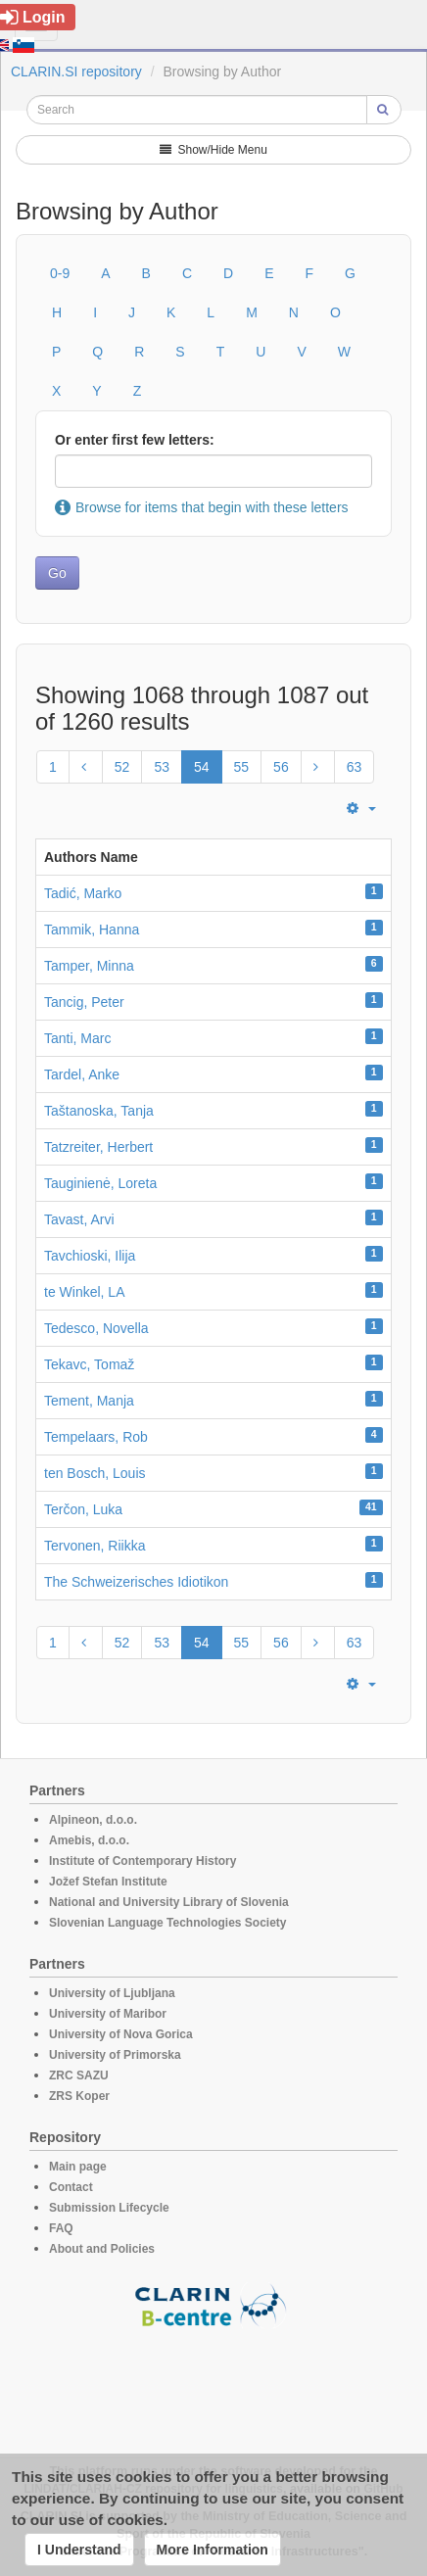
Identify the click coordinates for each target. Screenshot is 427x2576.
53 (161, 767)
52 (122, 767)
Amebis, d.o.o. (89, 1840)
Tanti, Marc (77, 1038)
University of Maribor (107, 2014)
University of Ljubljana (112, 1993)
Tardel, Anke (81, 1074)
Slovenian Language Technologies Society (168, 1923)
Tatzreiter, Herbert (98, 1147)
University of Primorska (115, 2055)
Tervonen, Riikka (95, 1545)
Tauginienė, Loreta (100, 1183)
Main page (78, 2166)
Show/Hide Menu (213, 150)
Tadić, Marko (82, 893)
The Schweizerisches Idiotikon (136, 1582)
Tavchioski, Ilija (89, 1256)
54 (202, 767)
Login (33, 17)
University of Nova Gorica (121, 2034)
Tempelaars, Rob (96, 1437)
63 (354, 767)
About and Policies (102, 2249)
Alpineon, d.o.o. (93, 1820)
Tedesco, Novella (96, 1328)
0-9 (60, 273)
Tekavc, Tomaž (89, 1364)
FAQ (61, 2228)
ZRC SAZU (79, 2075)
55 (242, 767)
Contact (71, 2187)
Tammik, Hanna (91, 929)
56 (281, 767)
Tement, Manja (89, 1400)
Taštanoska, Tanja (99, 1111)
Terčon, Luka (83, 1509)
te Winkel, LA (84, 1292)
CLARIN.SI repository (76, 71)
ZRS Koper (79, 2096)
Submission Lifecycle (109, 2208)
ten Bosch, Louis (95, 1473)
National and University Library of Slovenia (169, 1902)
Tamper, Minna (89, 966)
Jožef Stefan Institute (108, 1881)
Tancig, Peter (84, 1002)
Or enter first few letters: (134, 440)
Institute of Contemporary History (142, 1861)
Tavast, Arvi (79, 1219)
